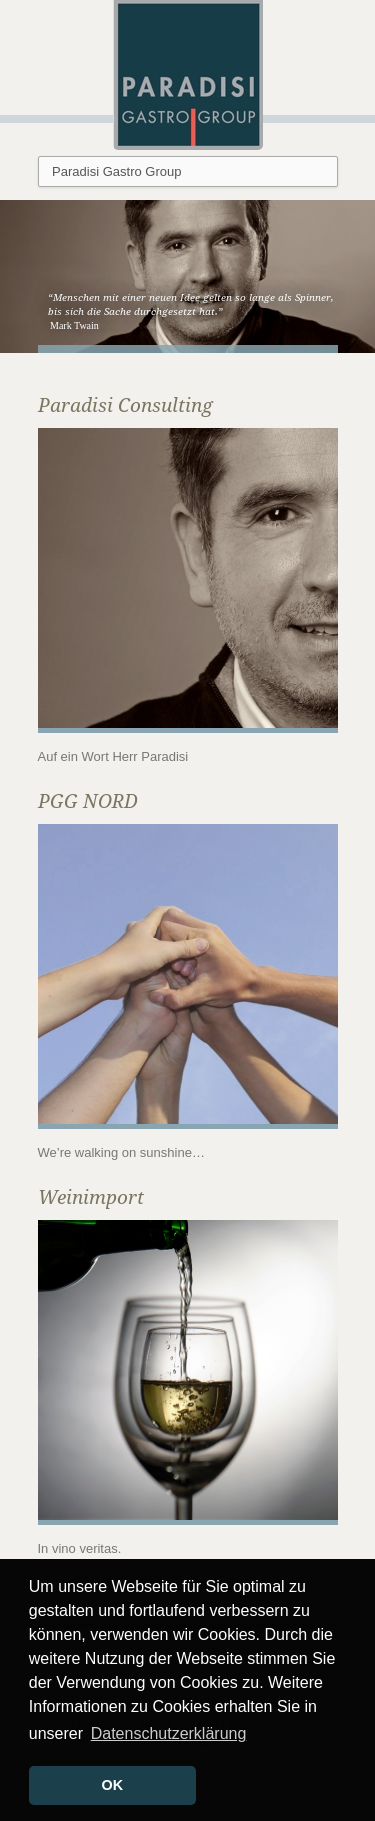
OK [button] (113, 1785)
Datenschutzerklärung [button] (169, 1733)
